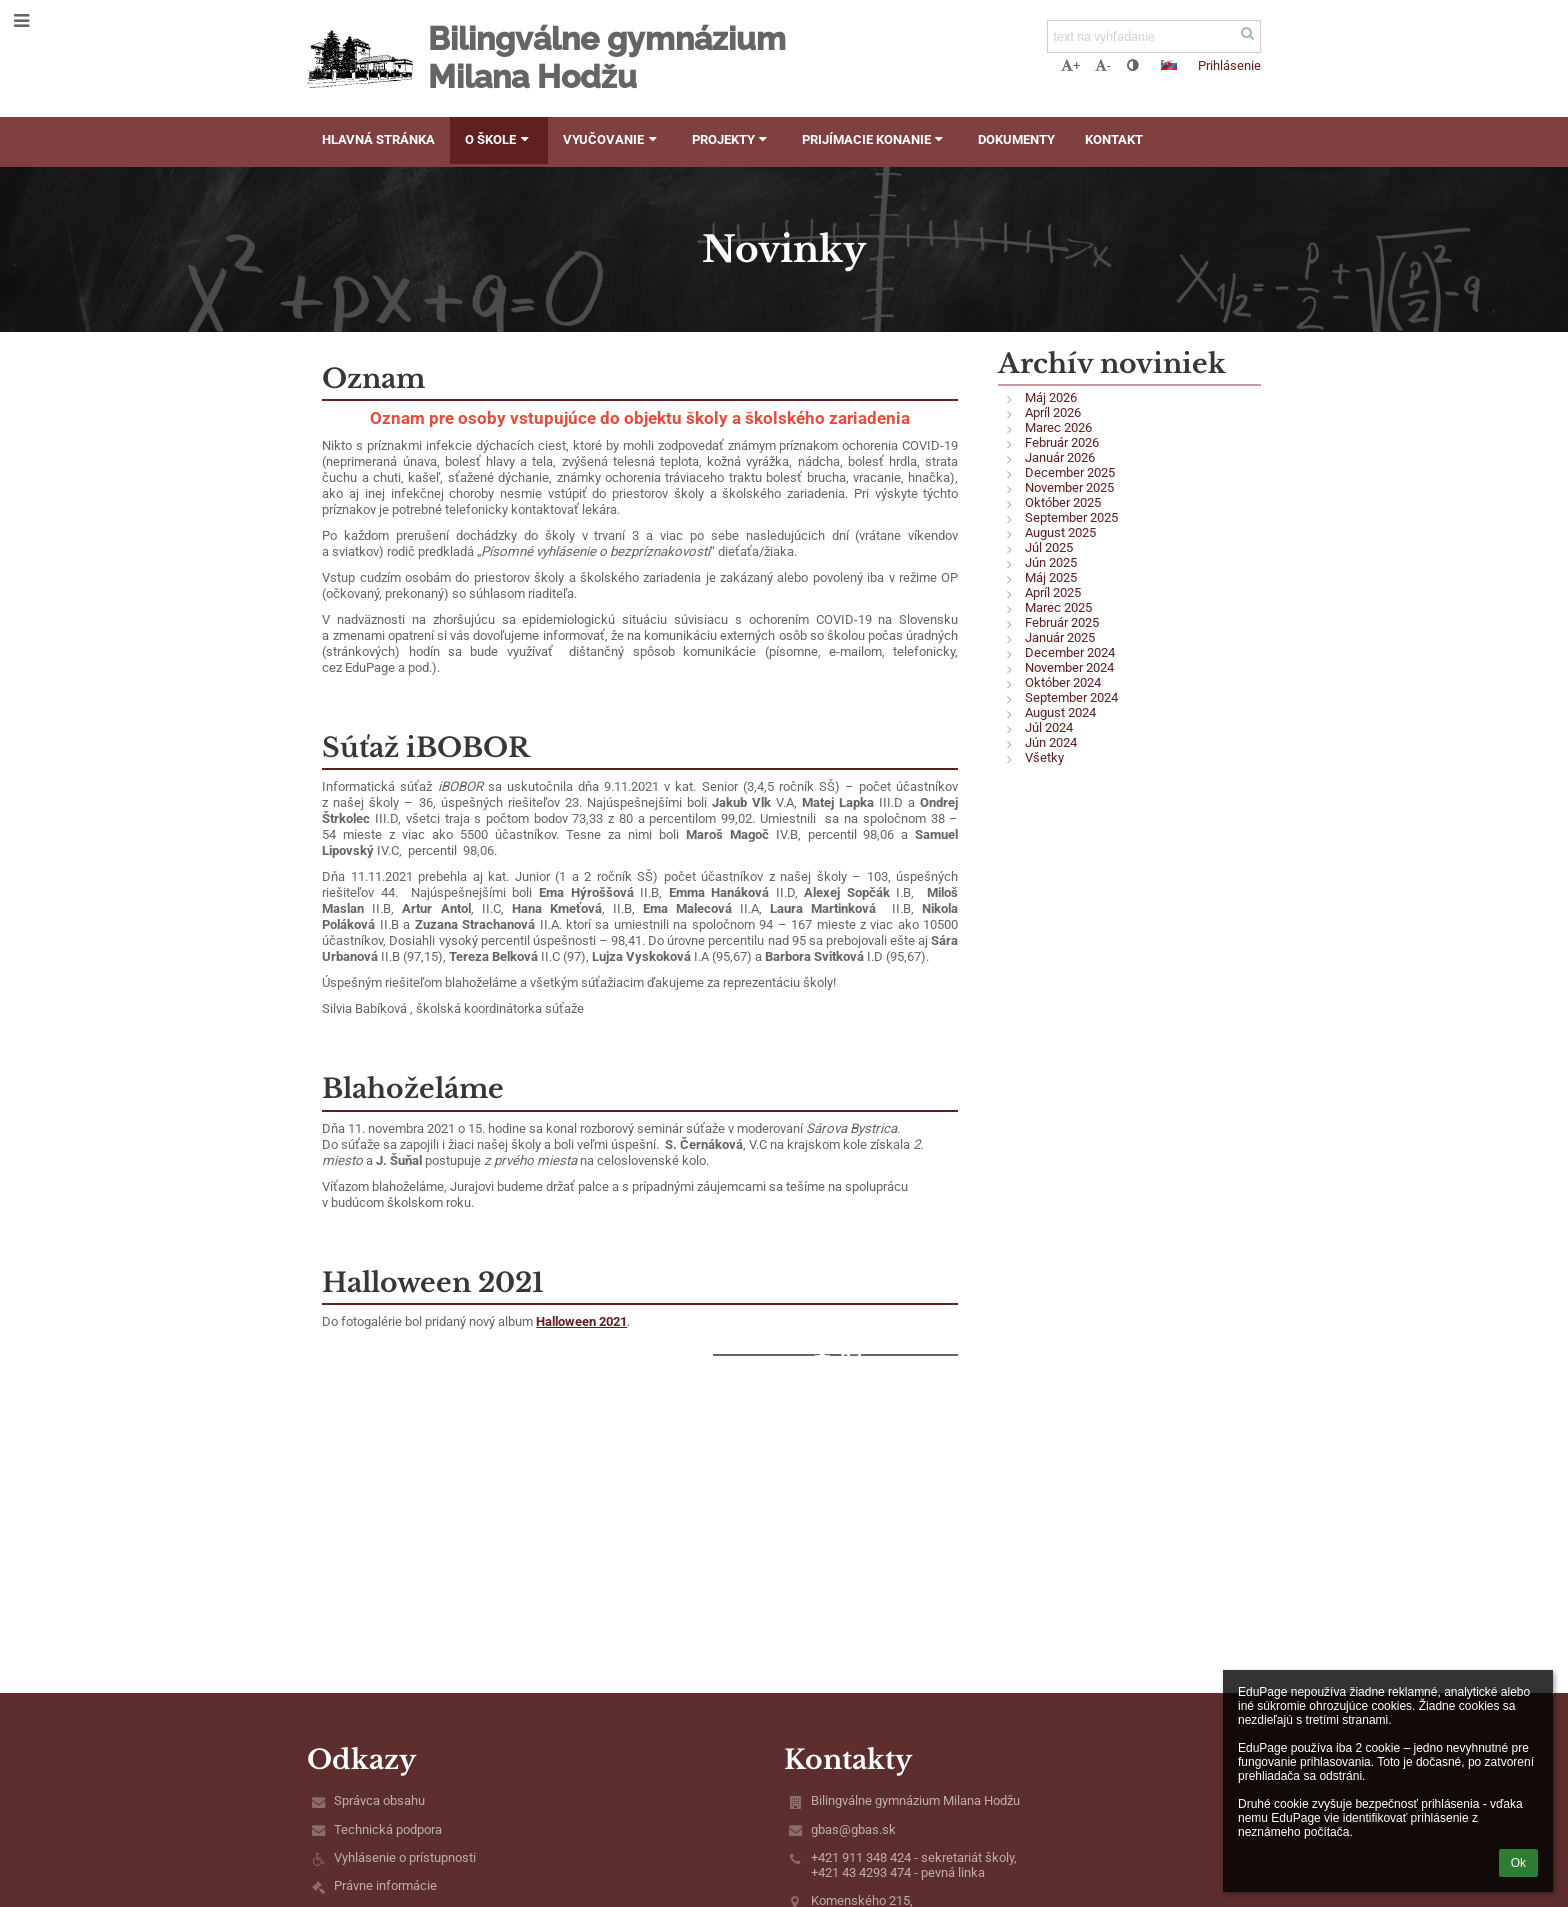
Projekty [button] (732, 139)
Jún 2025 (1051, 562)
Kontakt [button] (1114, 139)
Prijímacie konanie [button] (875, 139)
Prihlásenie (1229, 65)
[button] (1169, 65)
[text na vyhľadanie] (1154, 36)
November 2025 (1069, 487)
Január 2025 (1060, 637)
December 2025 (1070, 472)
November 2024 (1069, 667)
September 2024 (1071, 697)
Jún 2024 (1051, 742)
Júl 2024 (1049, 727)
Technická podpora (388, 1829)
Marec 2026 (1058, 427)
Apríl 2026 (1053, 412)
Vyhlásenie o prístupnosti (405, 1857)
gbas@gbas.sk (853, 1829)
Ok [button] (1518, 1863)
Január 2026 (1060, 457)
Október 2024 (1063, 682)
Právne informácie (385, 1885)
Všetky (1044, 757)
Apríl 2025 (1053, 592)
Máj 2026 (1051, 397)
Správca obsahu (379, 1800)
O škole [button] (499, 139)
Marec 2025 (1058, 607)
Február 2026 (1062, 442)
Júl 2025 (1049, 547)
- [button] (1103, 65)
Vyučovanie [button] (612, 139)
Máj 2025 (1051, 577)
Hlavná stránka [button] (378, 139)
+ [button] (1070, 65)
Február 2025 (1062, 622)
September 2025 (1071, 517)
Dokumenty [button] (1016, 139)
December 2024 (1070, 652)
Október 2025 (1063, 502)
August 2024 (1060, 712)
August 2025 (1060, 532)
